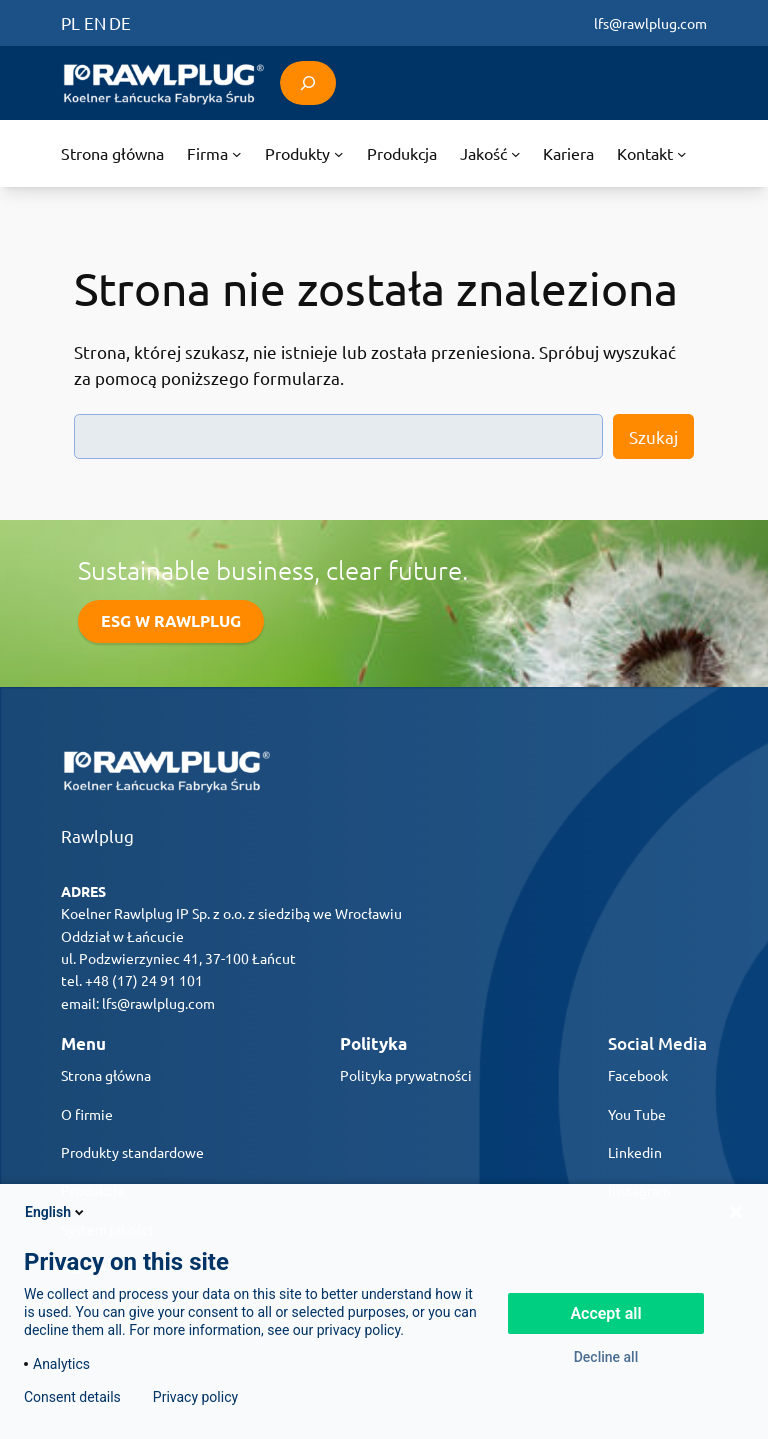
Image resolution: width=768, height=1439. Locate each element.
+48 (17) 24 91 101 (144, 980)
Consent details (72, 1397)
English (56, 1212)
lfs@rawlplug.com (650, 23)
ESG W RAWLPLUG (171, 620)
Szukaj (653, 436)
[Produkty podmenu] (304, 153)
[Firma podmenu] (214, 153)
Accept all (605, 1313)
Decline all (606, 1357)
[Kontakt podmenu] (651, 153)
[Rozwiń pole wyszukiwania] (308, 82)
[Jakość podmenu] (490, 153)
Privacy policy (195, 1397)
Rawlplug (97, 835)
